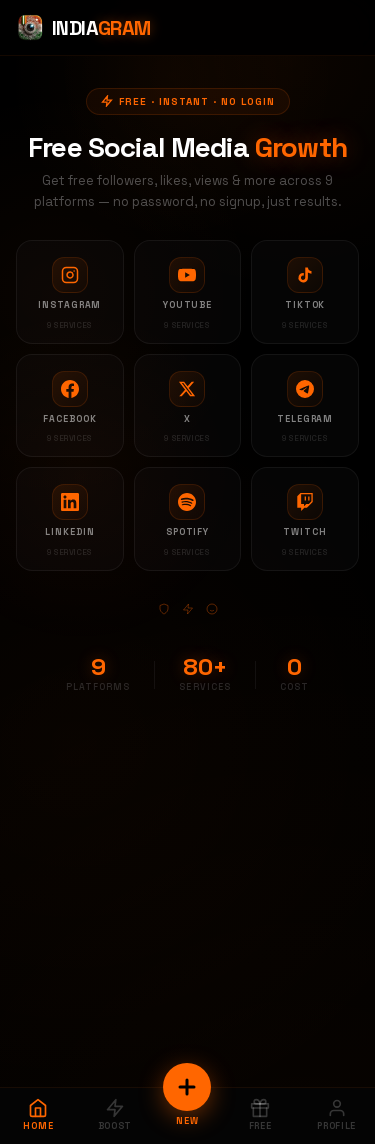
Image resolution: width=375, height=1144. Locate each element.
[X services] (188, 406)
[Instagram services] (70, 292)
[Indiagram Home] (83, 28)
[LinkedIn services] (70, 519)
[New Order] (187, 1087)
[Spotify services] (188, 519)
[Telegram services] (305, 406)
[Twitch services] (305, 519)
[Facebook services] (70, 406)
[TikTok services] (305, 292)
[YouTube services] (188, 292)
